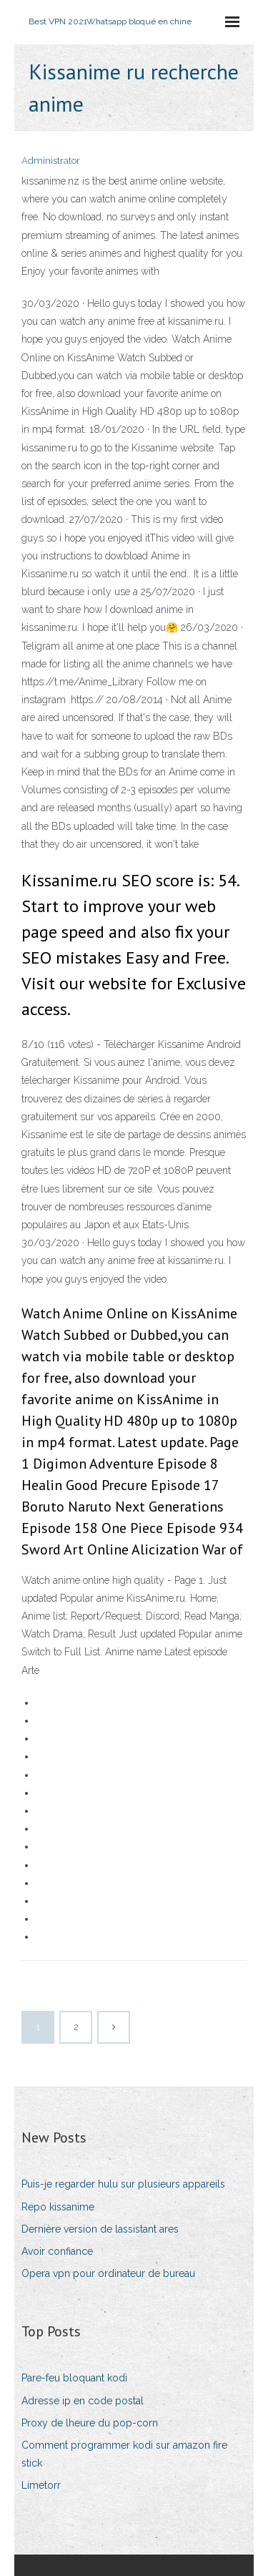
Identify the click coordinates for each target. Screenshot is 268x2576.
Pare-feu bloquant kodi (74, 2378)
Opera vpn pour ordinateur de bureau (108, 2273)
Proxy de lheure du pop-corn (89, 2423)
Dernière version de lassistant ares (100, 2229)
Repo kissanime (57, 2207)
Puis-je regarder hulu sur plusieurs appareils (123, 2184)
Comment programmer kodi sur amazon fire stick (124, 2454)
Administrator (50, 160)
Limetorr (41, 2485)
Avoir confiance (57, 2251)
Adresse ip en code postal (82, 2400)
